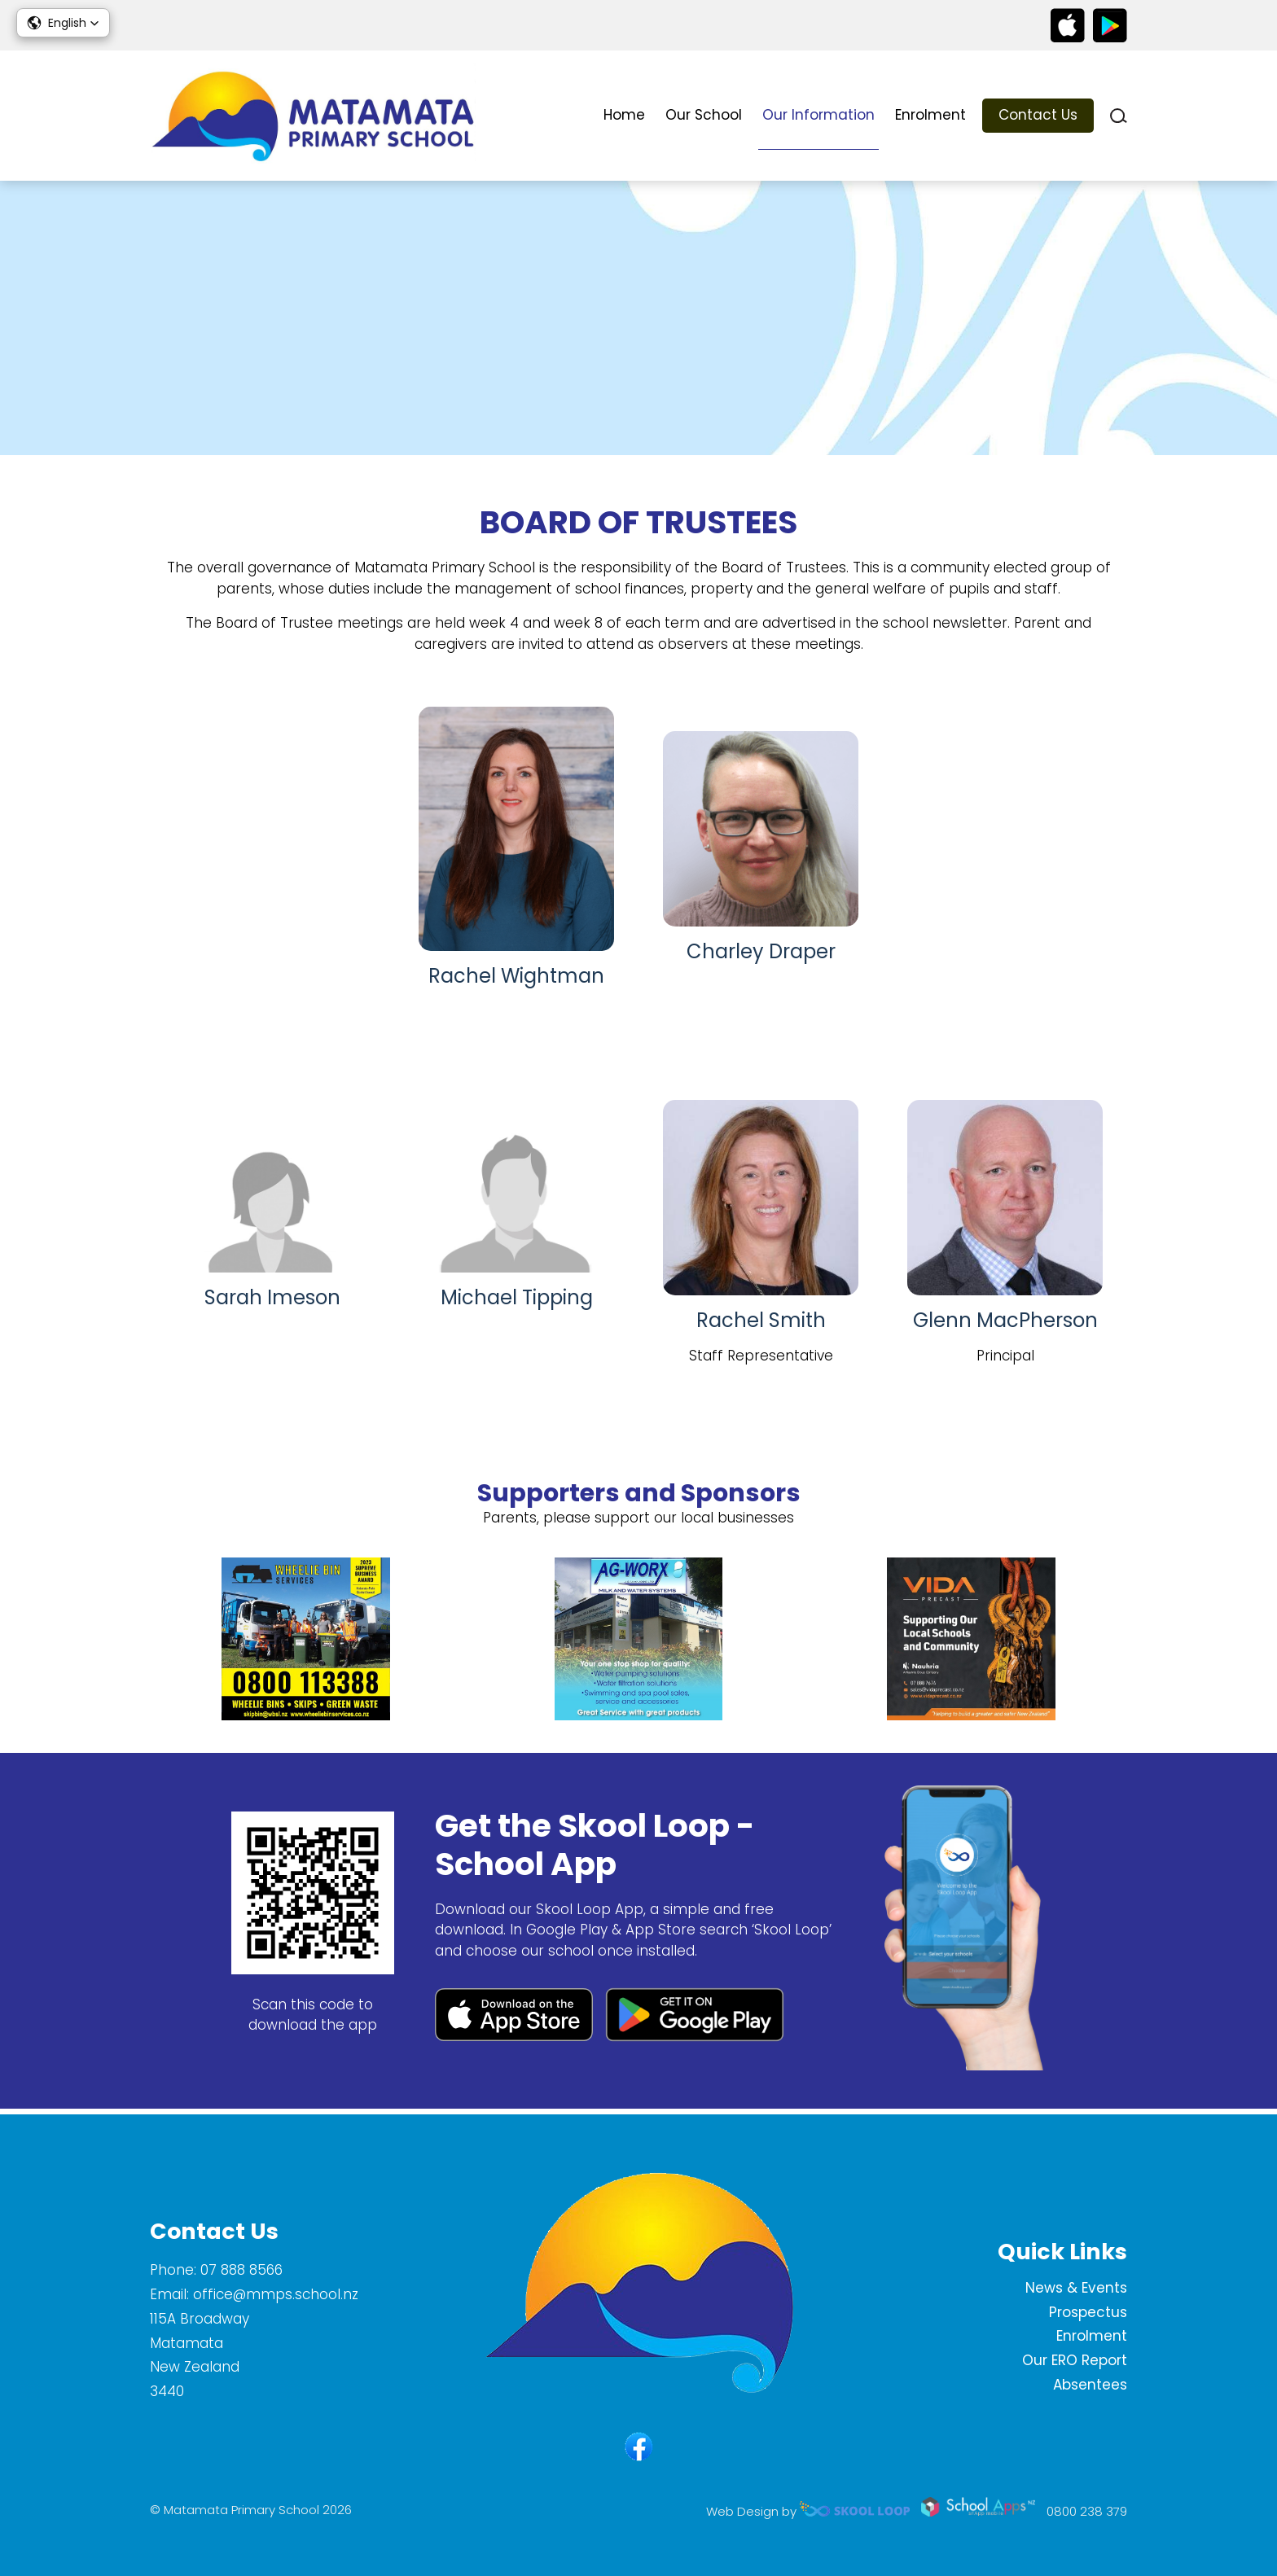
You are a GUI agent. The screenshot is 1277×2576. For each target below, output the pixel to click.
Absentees (1090, 2384)
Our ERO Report (1074, 2360)
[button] (63, 22)
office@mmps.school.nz (275, 2294)
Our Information (818, 115)
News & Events (1076, 2288)
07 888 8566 (241, 2270)
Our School (703, 115)
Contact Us (1037, 115)
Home (624, 115)
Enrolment (930, 115)
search (1118, 116)
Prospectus (1088, 2312)
